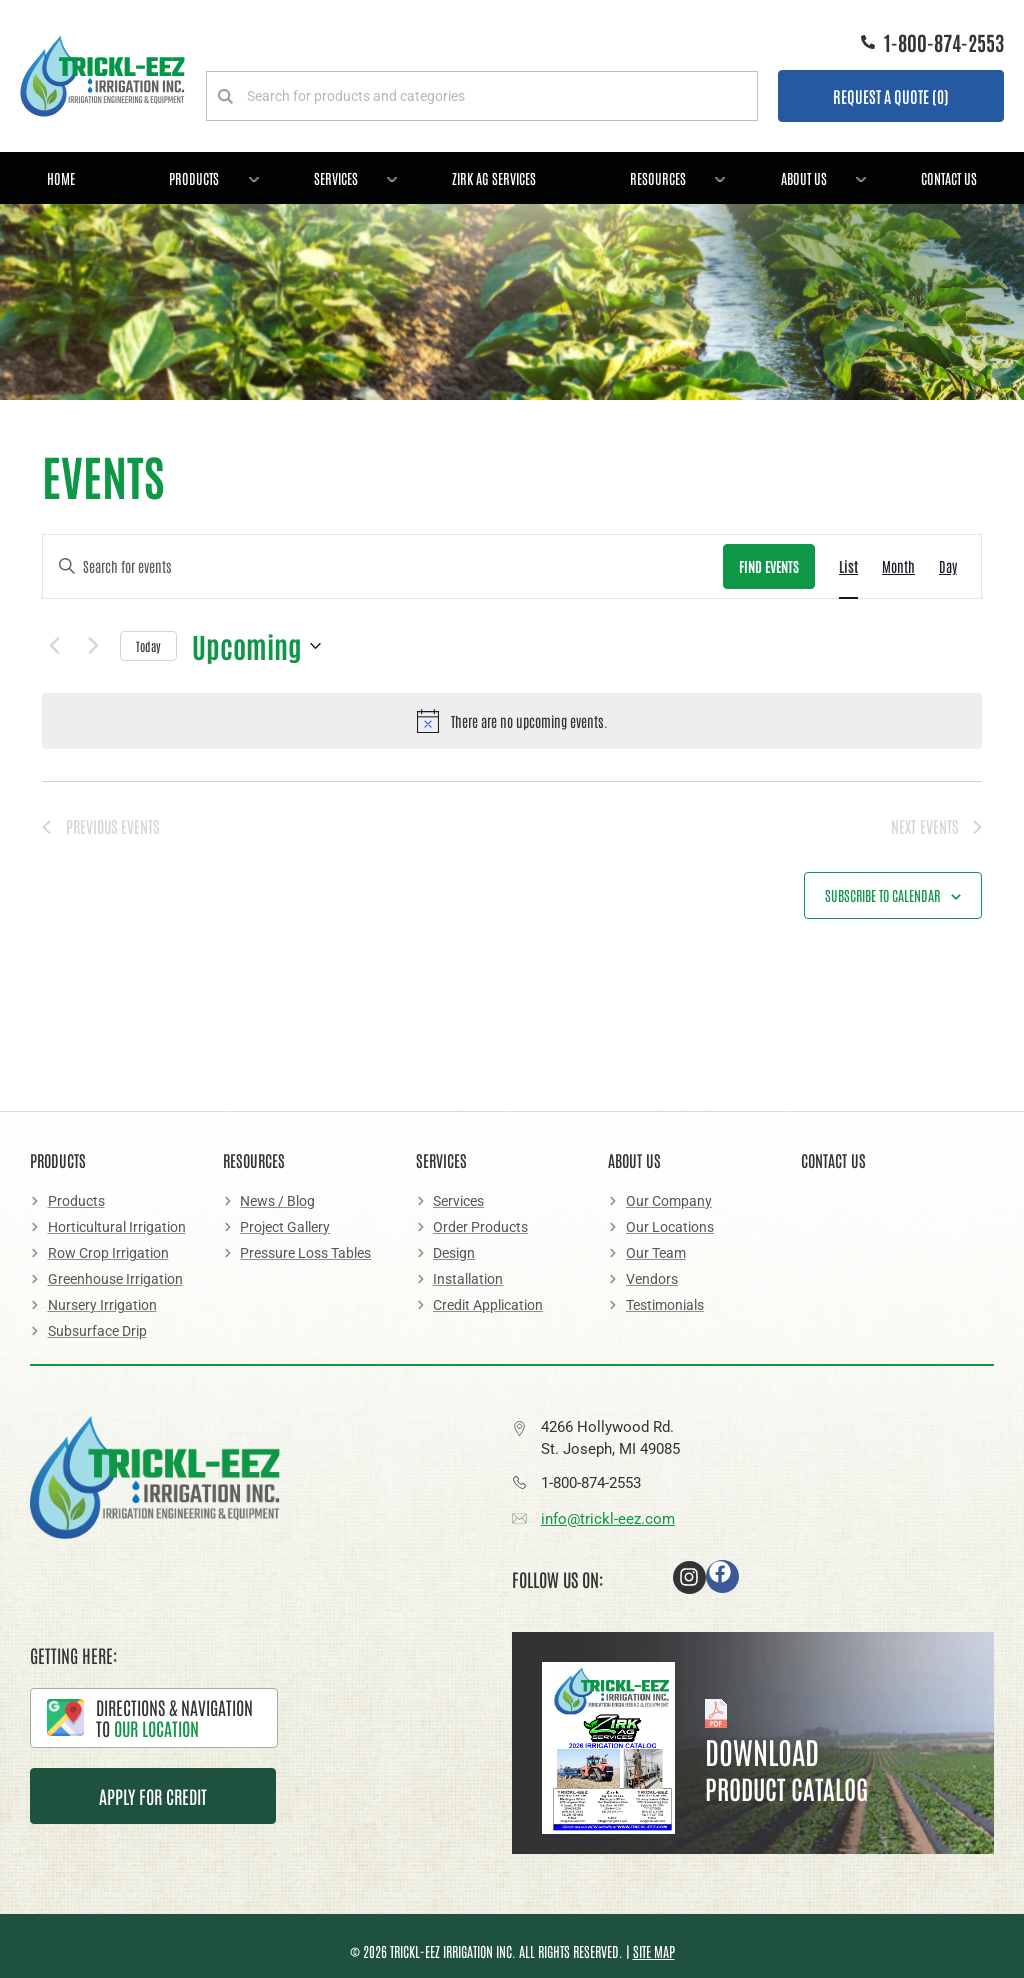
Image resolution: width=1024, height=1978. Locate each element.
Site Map (654, 1951)
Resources (671, 174)
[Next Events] (93, 646)
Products (207, 174)
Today (148, 646)
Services (349, 174)
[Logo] (102, 76)
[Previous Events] (54, 646)
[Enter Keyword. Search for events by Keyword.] (383, 566)
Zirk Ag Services (494, 178)
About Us (817, 174)
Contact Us (949, 178)
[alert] (512, 721)
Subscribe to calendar (882, 895)
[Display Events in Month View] (898, 566)
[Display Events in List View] (848, 566)
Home (61, 178)
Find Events (769, 566)
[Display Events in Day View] (948, 566)
